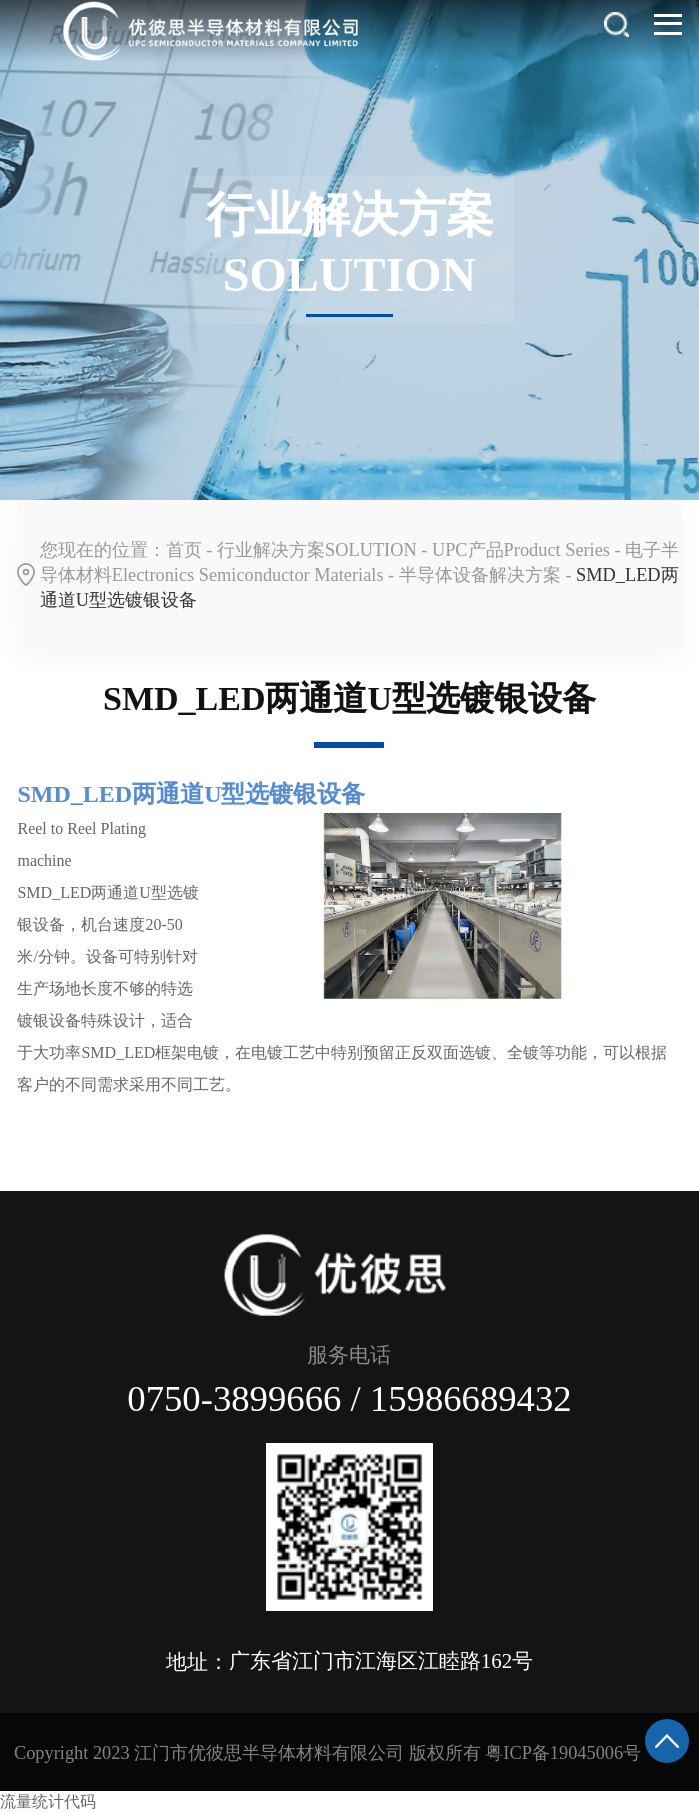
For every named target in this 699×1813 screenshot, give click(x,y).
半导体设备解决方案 (480, 575)
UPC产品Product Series (521, 550)
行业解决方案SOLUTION (317, 550)
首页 (184, 550)
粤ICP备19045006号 (563, 1753)
